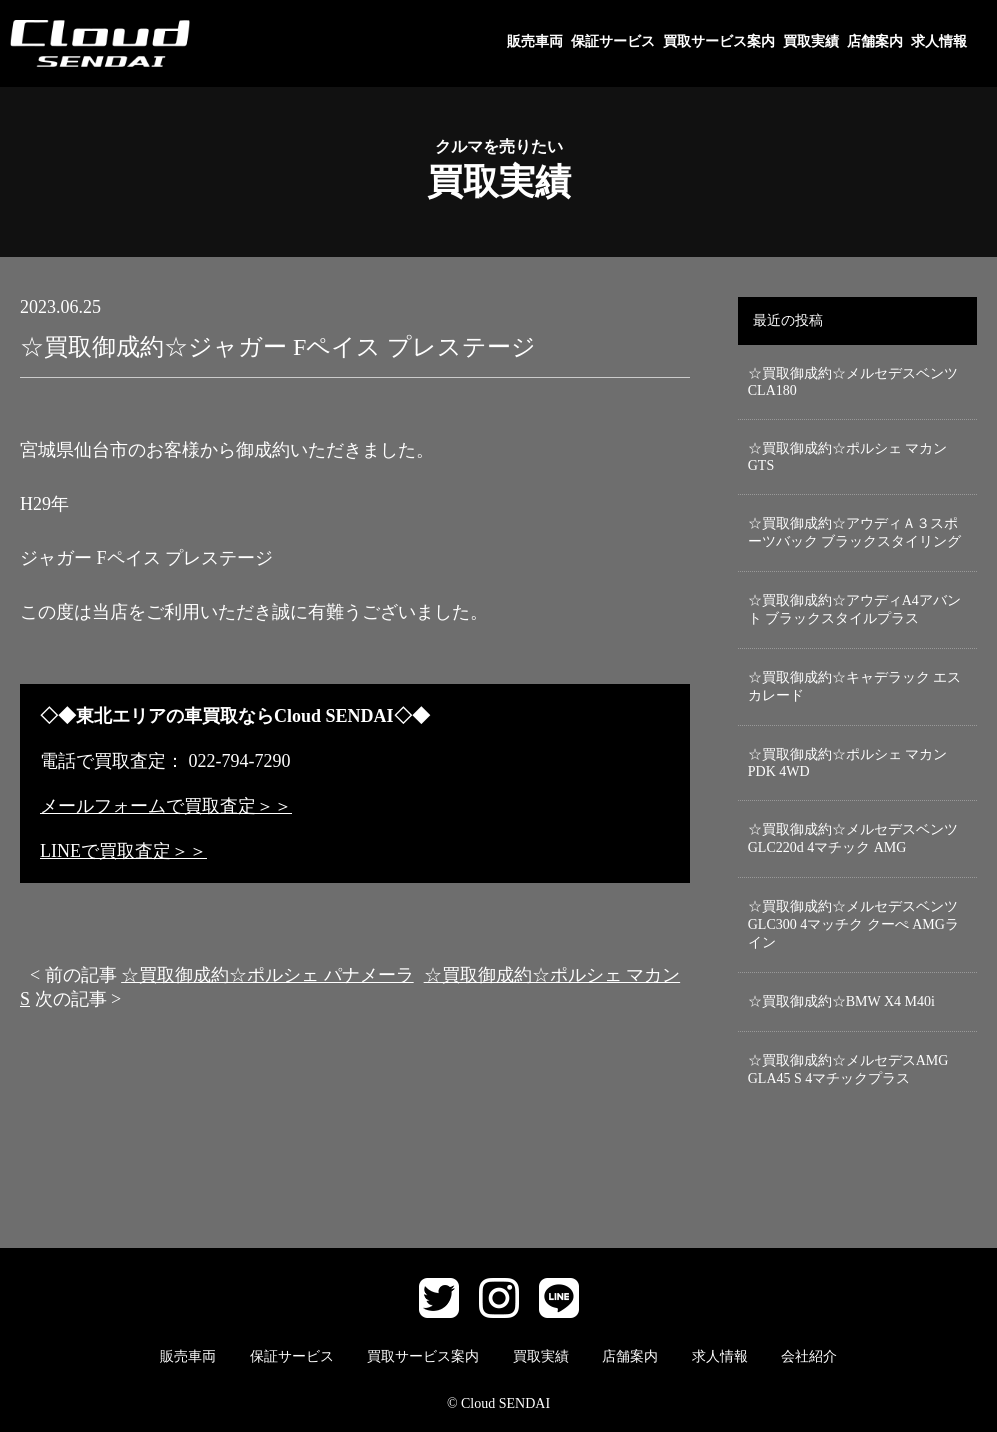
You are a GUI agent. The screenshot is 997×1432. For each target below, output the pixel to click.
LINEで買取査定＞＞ (123, 851)
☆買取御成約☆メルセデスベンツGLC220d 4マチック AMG (853, 838)
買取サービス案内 (719, 41)
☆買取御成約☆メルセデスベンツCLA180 (853, 382)
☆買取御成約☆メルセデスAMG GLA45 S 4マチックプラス (848, 1069)
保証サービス (613, 41)
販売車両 (535, 41)
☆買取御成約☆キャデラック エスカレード (855, 686)
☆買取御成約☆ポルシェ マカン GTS (848, 457)
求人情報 (939, 41)
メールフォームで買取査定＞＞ (166, 806)
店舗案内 (875, 41)
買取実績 (811, 41)
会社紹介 (809, 1356)
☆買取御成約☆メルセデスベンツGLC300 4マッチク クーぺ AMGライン (853, 924)
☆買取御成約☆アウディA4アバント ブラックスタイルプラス (854, 609)
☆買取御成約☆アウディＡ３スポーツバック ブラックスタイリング (855, 532)
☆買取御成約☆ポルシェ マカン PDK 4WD (848, 763)
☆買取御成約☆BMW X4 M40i (841, 1001)
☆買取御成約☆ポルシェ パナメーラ (267, 975)
